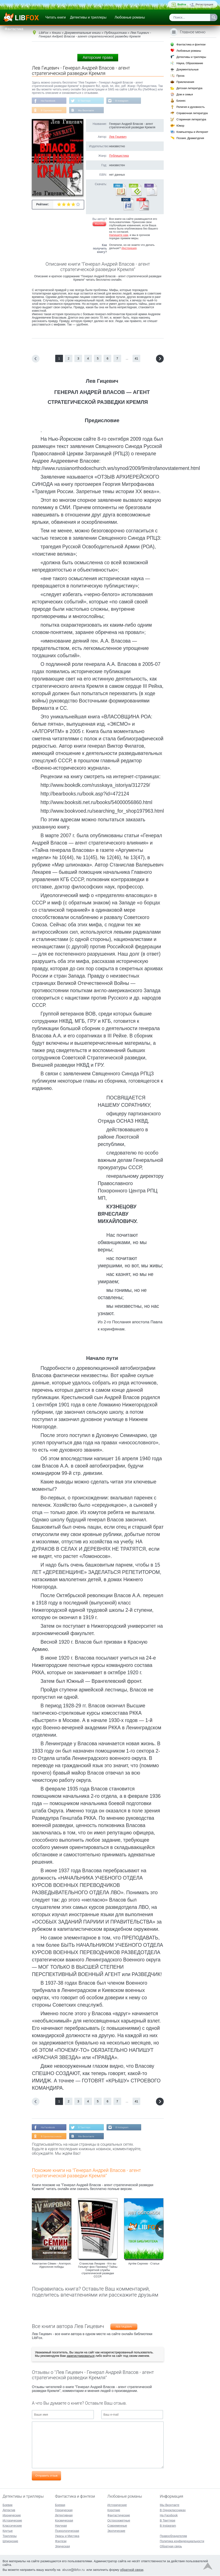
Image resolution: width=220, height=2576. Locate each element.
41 (136, 359)
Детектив (9, 2510)
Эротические (116, 2531)
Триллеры (10, 2536)
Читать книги (55, 17)
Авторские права (98, 57)
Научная (61, 2526)
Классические (12, 2526)
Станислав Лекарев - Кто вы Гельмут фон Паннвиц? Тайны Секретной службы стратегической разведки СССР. (97, 2271)
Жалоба (99, 224)
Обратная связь (171, 2546)
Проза (180, 75)
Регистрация (204, 4)
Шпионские (10, 2541)
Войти (181, 4)
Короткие (113, 2510)
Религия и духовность (190, 106)
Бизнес (181, 100)
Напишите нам (118, 235)
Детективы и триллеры (88, 17)
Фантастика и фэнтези (190, 44)
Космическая (64, 2520)
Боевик (7, 2505)
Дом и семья (184, 94)
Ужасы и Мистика (67, 2536)
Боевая (60, 2505)
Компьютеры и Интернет (192, 131)
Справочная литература (192, 113)
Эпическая (62, 2546)
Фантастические (118, 2515)
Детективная (64, 2515)
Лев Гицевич (118, 137)
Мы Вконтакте (87, 110)
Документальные (187, 69)
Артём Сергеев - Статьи (143, 2264)
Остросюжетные (118, 2520)
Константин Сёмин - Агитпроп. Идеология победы (51, 2266)
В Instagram (124, 100)
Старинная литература (191, 119)
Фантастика (14, 29)
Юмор (180, 125)
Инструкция (128, 248)
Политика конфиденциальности (182, 2541)
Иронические (12, 2515)
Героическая (64, 2510)
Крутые (8, 2531)
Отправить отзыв (46, 2476)
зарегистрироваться (81, 2357)
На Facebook (48, 100)
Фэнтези (61, 2541)
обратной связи (131, 2570)
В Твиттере (85, 100)
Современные (117, 2526)
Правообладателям (173, 2536)
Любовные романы (130, 17)
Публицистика (119, 156)
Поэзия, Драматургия (190, 138)
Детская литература (189, 88)
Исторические (12, 2520)
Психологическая (67, 2531)
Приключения (185, 82)
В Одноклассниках (52, 110)
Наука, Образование (189, 63)
